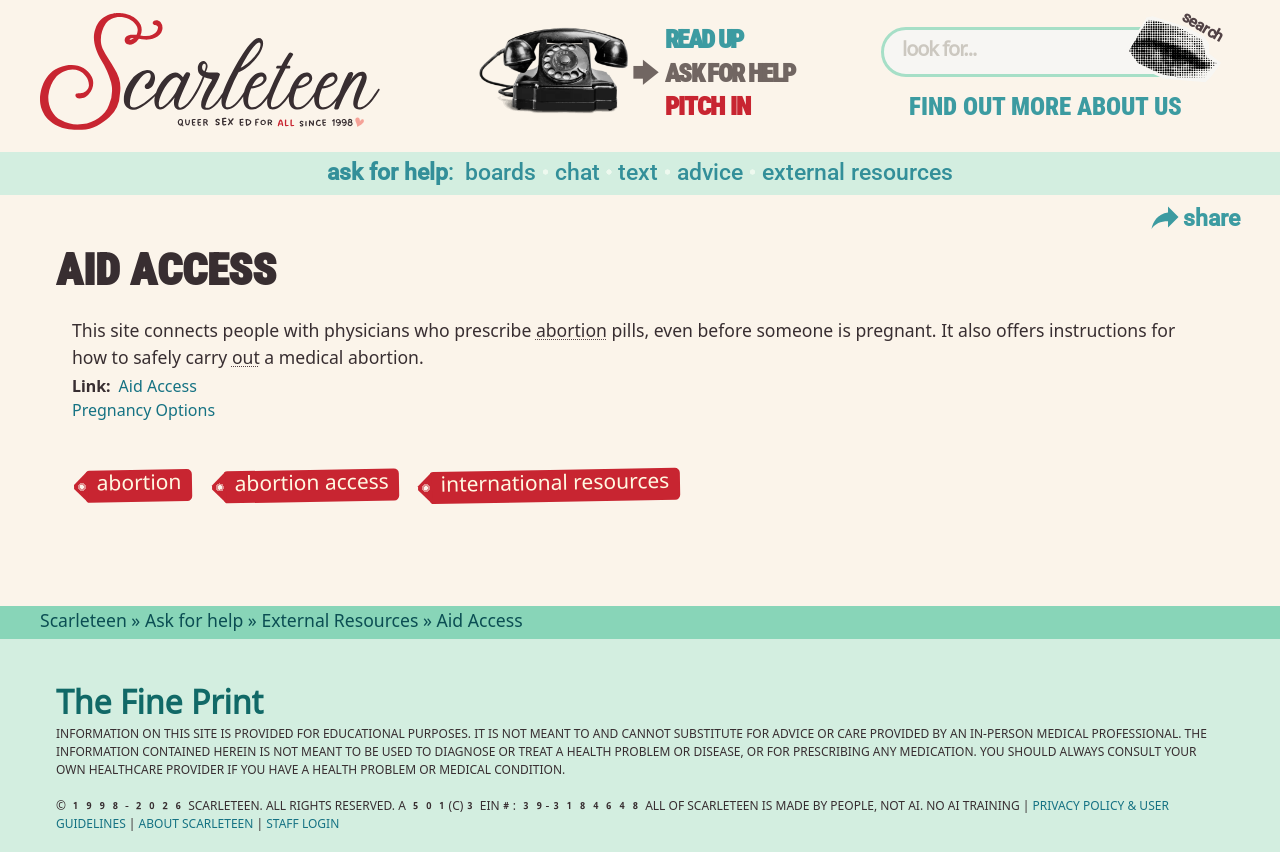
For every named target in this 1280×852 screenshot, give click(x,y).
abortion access (311, 485)
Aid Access (158, 386)
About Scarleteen (196, 825)
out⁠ (246, 357)
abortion (138, 485)
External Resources (857, 170)
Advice (710, 170)
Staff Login (302, 825)
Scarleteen (83, 623)
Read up (704, 39)
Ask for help (730, 73)
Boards (500, 170)
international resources (555, 486)
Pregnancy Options (143, 410)
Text (638, 170)
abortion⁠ (571, 330)
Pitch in (708, 106)
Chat (577, 170)
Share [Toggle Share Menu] (1193, 217)
